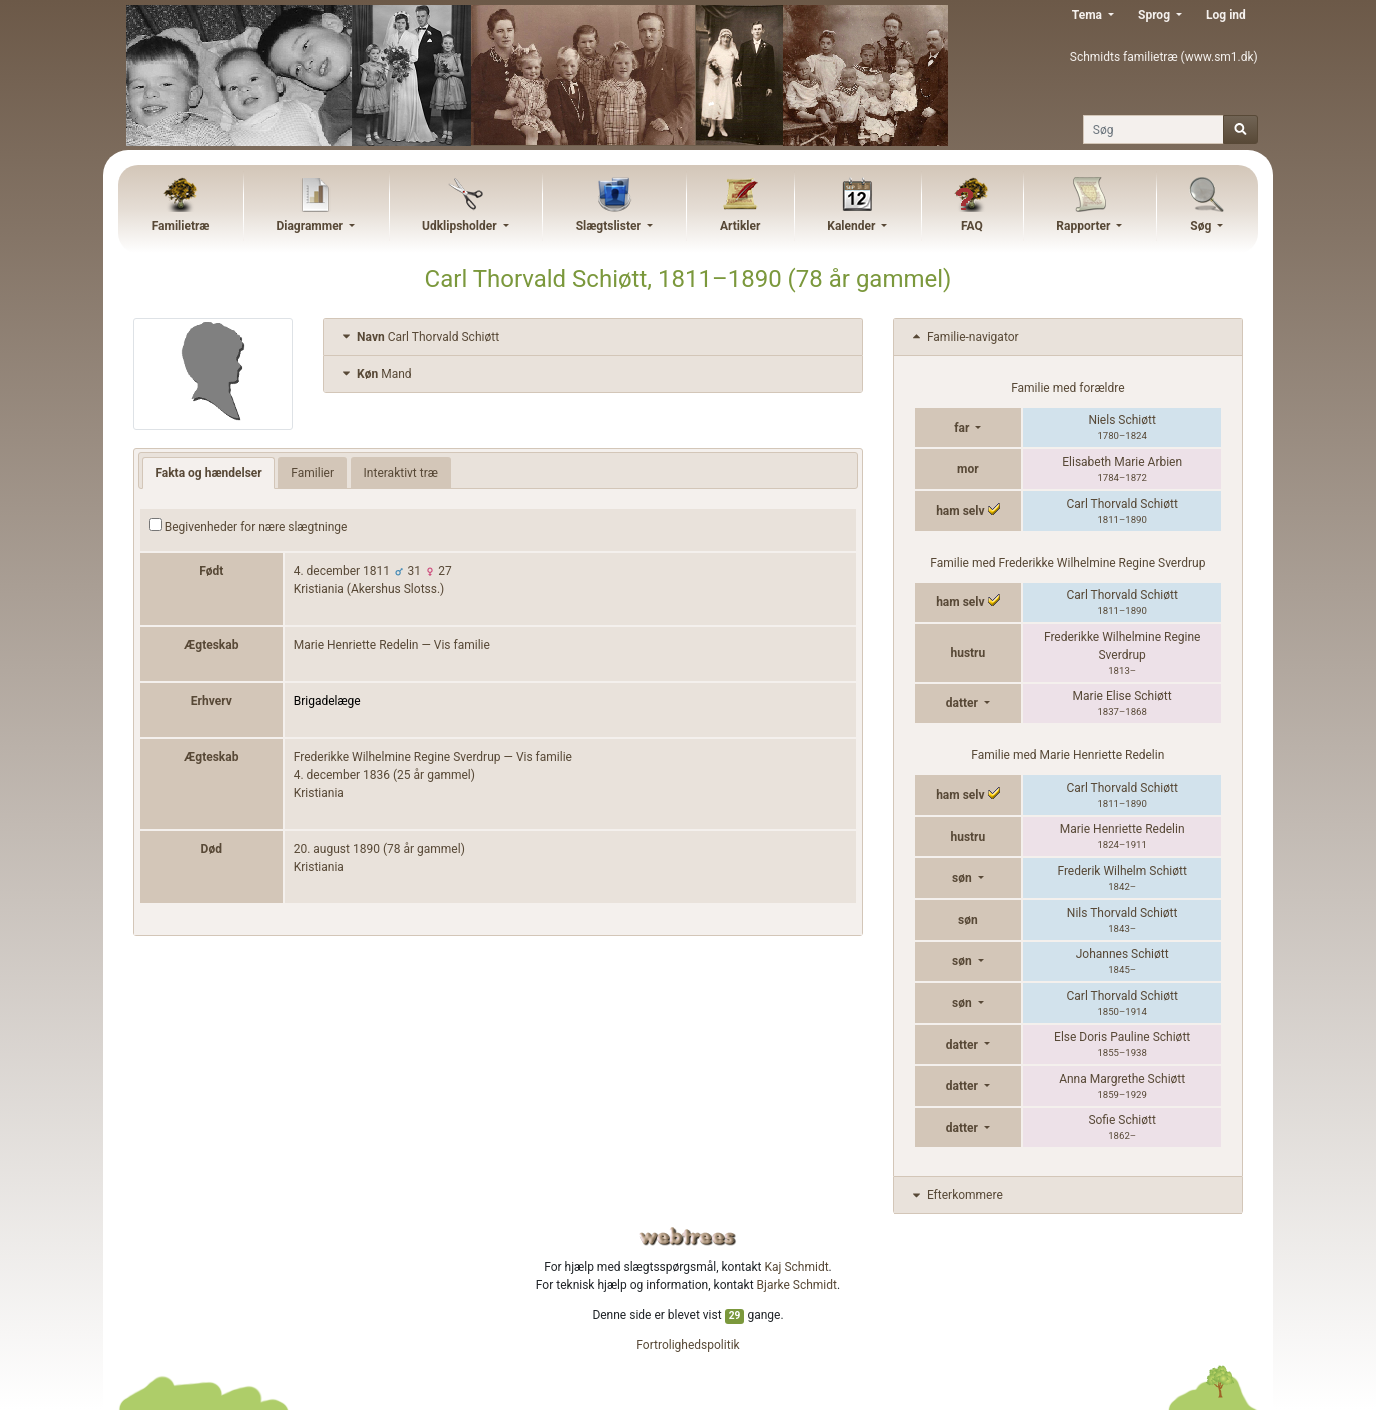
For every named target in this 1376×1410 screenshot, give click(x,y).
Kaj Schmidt (797, 1267)
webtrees (688, 1236)
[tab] (593, 337)
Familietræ (181, 226)
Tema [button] (1088, 15)
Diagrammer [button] (311, 226)
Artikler (740, 226)
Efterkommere (956, 1195)
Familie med (1067, 563)
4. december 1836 (342, 775)
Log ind (1226, 15)
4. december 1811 (342, 571)
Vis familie (462, 645)
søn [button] (963, 878)
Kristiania (319, 793)
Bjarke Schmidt (797, 1285)
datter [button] (963, 703)
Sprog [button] (1155, 15)
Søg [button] (1202, 226)
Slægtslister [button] (610, 226)
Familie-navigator (964, 337)
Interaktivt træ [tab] (401, 473)
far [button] (963, 428)
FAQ (972, 226)
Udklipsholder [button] (461, 226)
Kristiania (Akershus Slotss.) (369, 589)
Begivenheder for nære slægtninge (248, 526)
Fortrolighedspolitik (687, 1345)
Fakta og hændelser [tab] (208, 473)
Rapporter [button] (1084, 226)
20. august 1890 (337, 849)
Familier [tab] (312, 473)
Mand (375, 374)
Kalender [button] (852, 226)
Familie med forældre (1067, 388)
